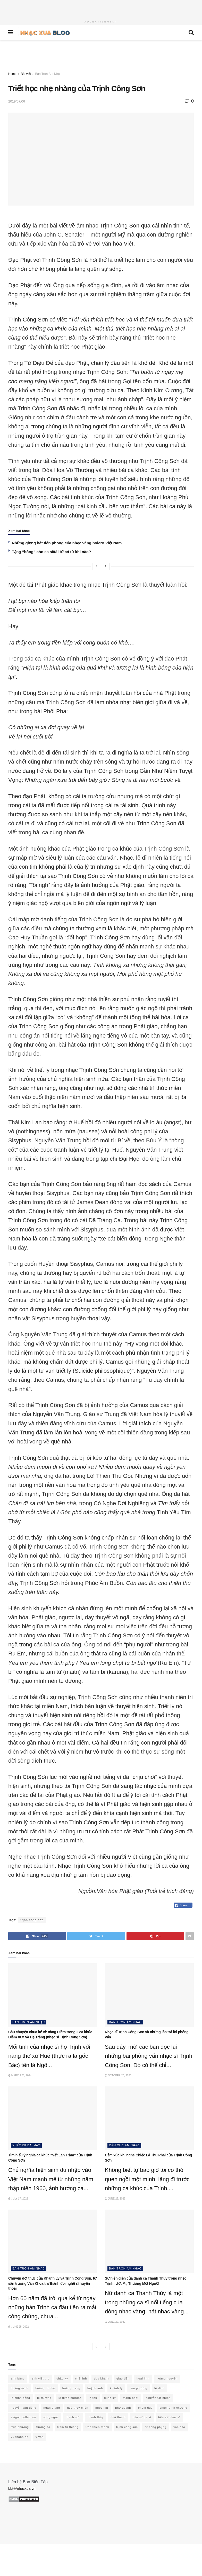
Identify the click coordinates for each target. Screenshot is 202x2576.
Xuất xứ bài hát (26, 2145)
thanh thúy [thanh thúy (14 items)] (95, 2417)
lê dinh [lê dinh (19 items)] (159, 2388)
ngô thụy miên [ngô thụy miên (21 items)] (77, 2407)
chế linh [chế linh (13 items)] (81, 2378)
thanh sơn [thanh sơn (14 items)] (73, 2417)
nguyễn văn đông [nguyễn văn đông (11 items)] (23, 2407)
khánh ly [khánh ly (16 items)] (116, 2388)
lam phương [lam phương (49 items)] (138, 2388)
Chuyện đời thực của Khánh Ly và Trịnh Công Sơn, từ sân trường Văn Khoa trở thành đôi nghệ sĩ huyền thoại (52, 2283)
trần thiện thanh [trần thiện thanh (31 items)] (97, 2427)
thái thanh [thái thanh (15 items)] (118, 2417)
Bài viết (26, 74)
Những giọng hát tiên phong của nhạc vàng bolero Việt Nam (67, 543)
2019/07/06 (16, 101)
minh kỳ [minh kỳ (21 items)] (110, 2397)
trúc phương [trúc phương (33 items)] (20, 2427)
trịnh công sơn (32, 1920)
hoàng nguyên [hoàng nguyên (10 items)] (167, 2378)
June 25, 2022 (18, 2326)
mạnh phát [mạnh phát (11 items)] (131, 2397)
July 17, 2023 (18, 2198)
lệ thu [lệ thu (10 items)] (93, 2397)
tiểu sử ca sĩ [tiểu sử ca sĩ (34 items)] (142, 2417)
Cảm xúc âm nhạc (124, 2145)
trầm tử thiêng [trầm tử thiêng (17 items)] (68, 2427)
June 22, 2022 (115, 2321)
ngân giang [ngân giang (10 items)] (52, 2407)
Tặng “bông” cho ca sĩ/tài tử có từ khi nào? (51, 551)
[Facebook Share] (183, 1905)
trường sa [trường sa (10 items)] (43, 2427)
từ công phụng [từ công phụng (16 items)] (155, 2427)
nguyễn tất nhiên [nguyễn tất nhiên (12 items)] (158, 2397)
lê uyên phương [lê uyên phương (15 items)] (70, 2397)
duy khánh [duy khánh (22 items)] (102, 2378)
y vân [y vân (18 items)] (40, 2436)
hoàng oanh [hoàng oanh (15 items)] (19, 2388)
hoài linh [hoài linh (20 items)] (143, 2378)
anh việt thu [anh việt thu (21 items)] (40, 2378)
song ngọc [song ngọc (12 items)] (51, 2417)
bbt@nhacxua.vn (21, 2488)
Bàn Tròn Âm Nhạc (48, 74)
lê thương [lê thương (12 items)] (44, 2397)
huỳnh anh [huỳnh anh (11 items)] (95, 2388)
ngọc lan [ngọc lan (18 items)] (101, 2407)
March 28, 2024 (19, 2075)
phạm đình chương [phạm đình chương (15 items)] (173, 2407)
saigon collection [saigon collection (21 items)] (23, 2417)
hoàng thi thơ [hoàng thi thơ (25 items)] (45, 2388)
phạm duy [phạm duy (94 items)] (145, 2407)
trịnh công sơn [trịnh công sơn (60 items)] (127, 2427)
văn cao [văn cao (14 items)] (179, 2427)
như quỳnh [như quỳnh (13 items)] (123, 2407)
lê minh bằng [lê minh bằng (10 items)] (20, 2397)
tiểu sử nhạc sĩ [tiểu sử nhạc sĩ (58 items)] (169, 2417)
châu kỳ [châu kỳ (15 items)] (62, 2378)
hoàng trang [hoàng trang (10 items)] (71, 2388)
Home (12, 74)
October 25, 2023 (118, 2075)
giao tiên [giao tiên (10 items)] (123, 2378)
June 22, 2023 (115, 2198)
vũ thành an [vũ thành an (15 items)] (20, 2436)
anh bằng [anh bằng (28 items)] (18, 2378)
